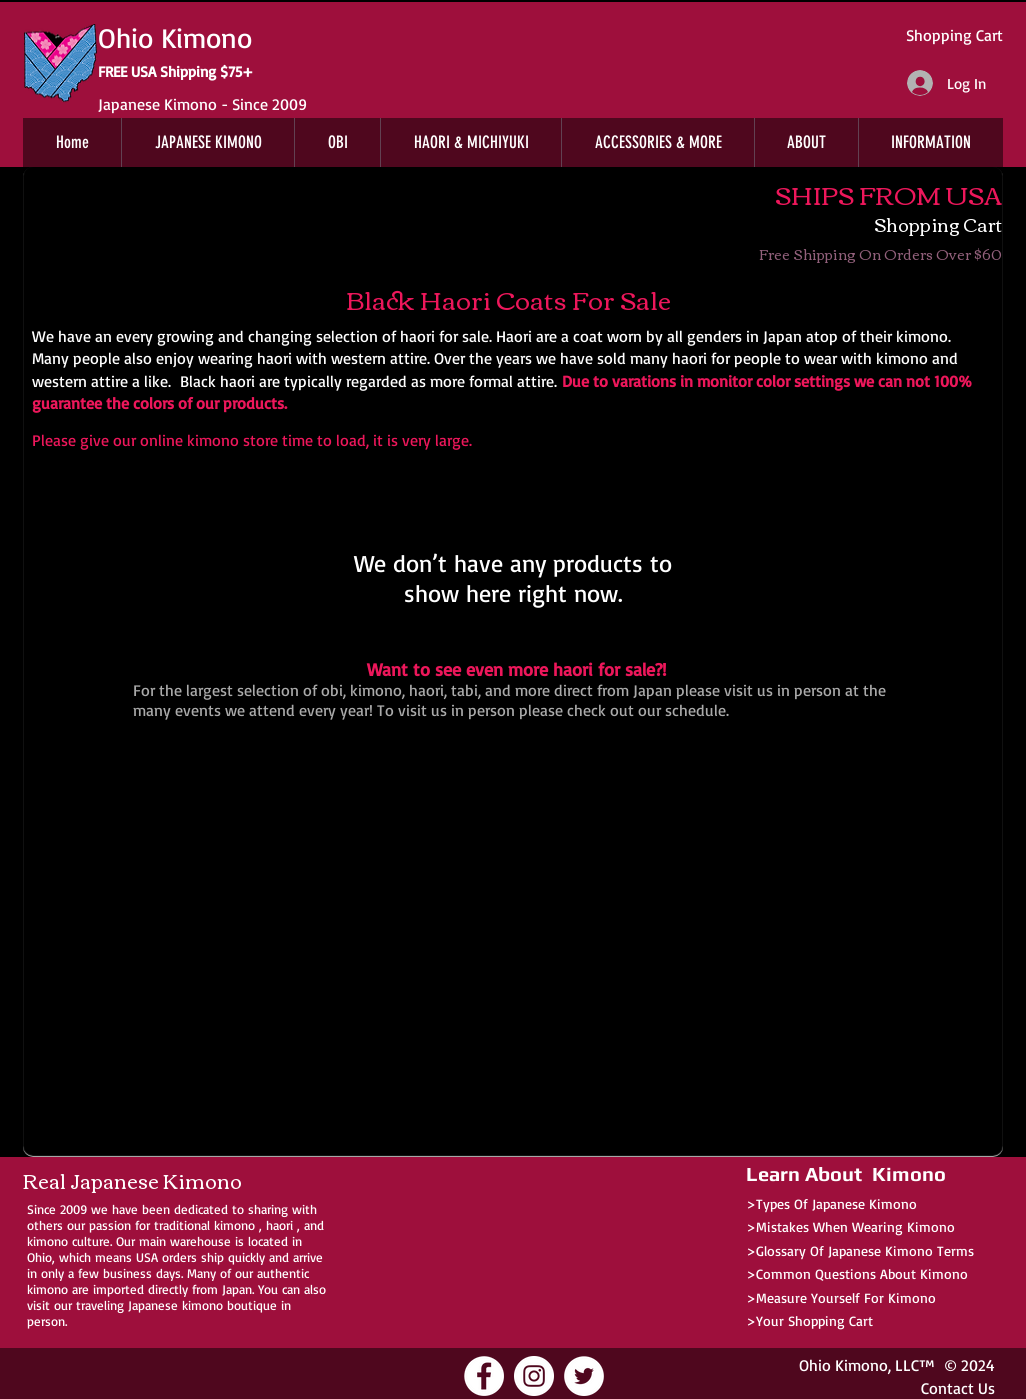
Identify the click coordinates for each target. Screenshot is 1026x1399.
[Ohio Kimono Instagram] (534, 1376)
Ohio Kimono (843, 1365)
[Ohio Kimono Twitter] (584, 1376)
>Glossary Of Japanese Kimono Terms (860, 1250)
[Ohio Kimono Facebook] (484, 1376)
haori (279, 1225)
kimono (234, 1225)
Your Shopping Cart (814, 1320)
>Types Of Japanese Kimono (831, 1203)
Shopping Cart (954, 35)
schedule (695, 710)
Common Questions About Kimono (862, 1273)
